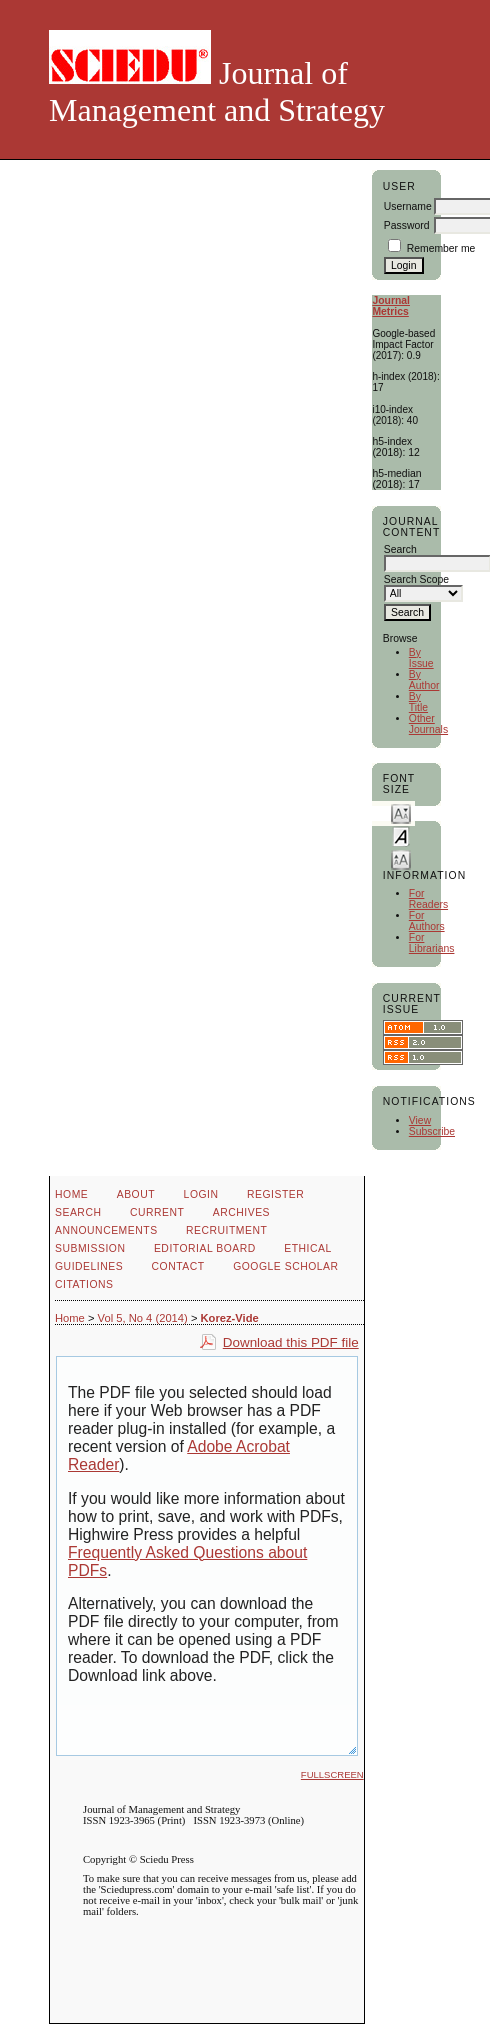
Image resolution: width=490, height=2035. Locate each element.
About (136, 1194)
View (420, 1120)
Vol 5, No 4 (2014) (143, 1318)
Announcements (106, 1230)
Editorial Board (205, 1248)
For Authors (427, 921)
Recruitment (226, 1230)
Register (275, 1194)
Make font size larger (401, 858)
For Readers (428, 899)
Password (407, 225)
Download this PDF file (291, 1342)
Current (157, 1212)
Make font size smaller (401, 812)
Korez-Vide (230, 1318)
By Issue (421, 658)
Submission (90, 1248)
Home (71, 1194)
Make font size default (401, 835)
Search (78, 1212)
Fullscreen (332, 1774)
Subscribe (432, 1131)
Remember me (441, 248)
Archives (241, 1212)
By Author (424, 680)
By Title (418, 702)
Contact (178, 1266)
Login (201, 1194)
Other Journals (428, 724)
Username (408, 206)
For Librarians (432, 943)
